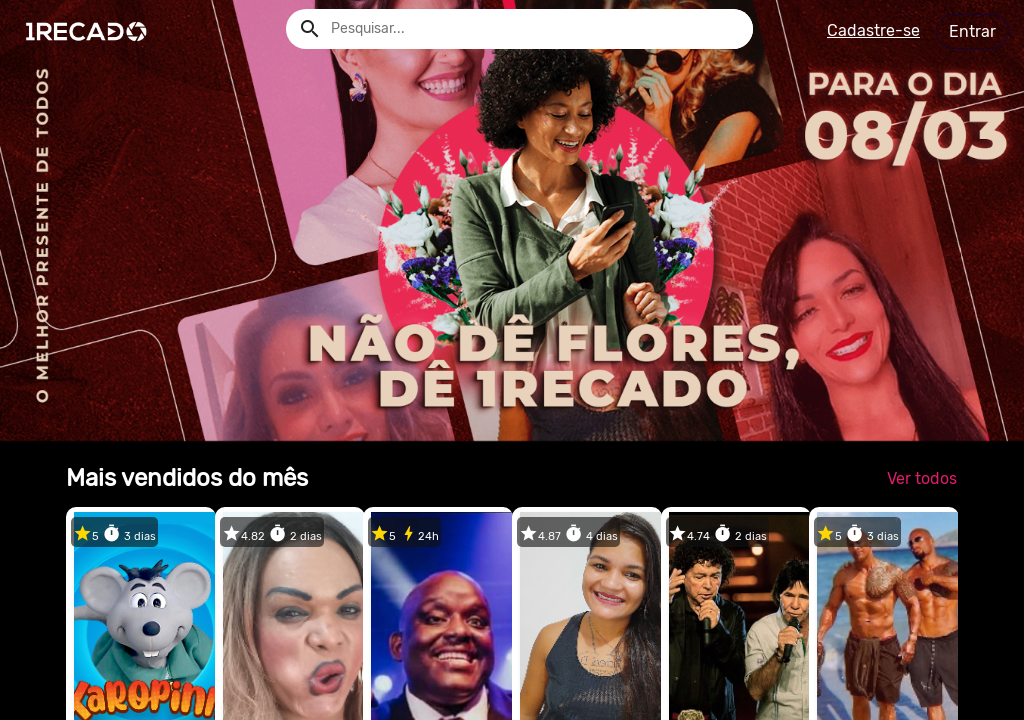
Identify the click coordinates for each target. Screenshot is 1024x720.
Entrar (972, 31)
